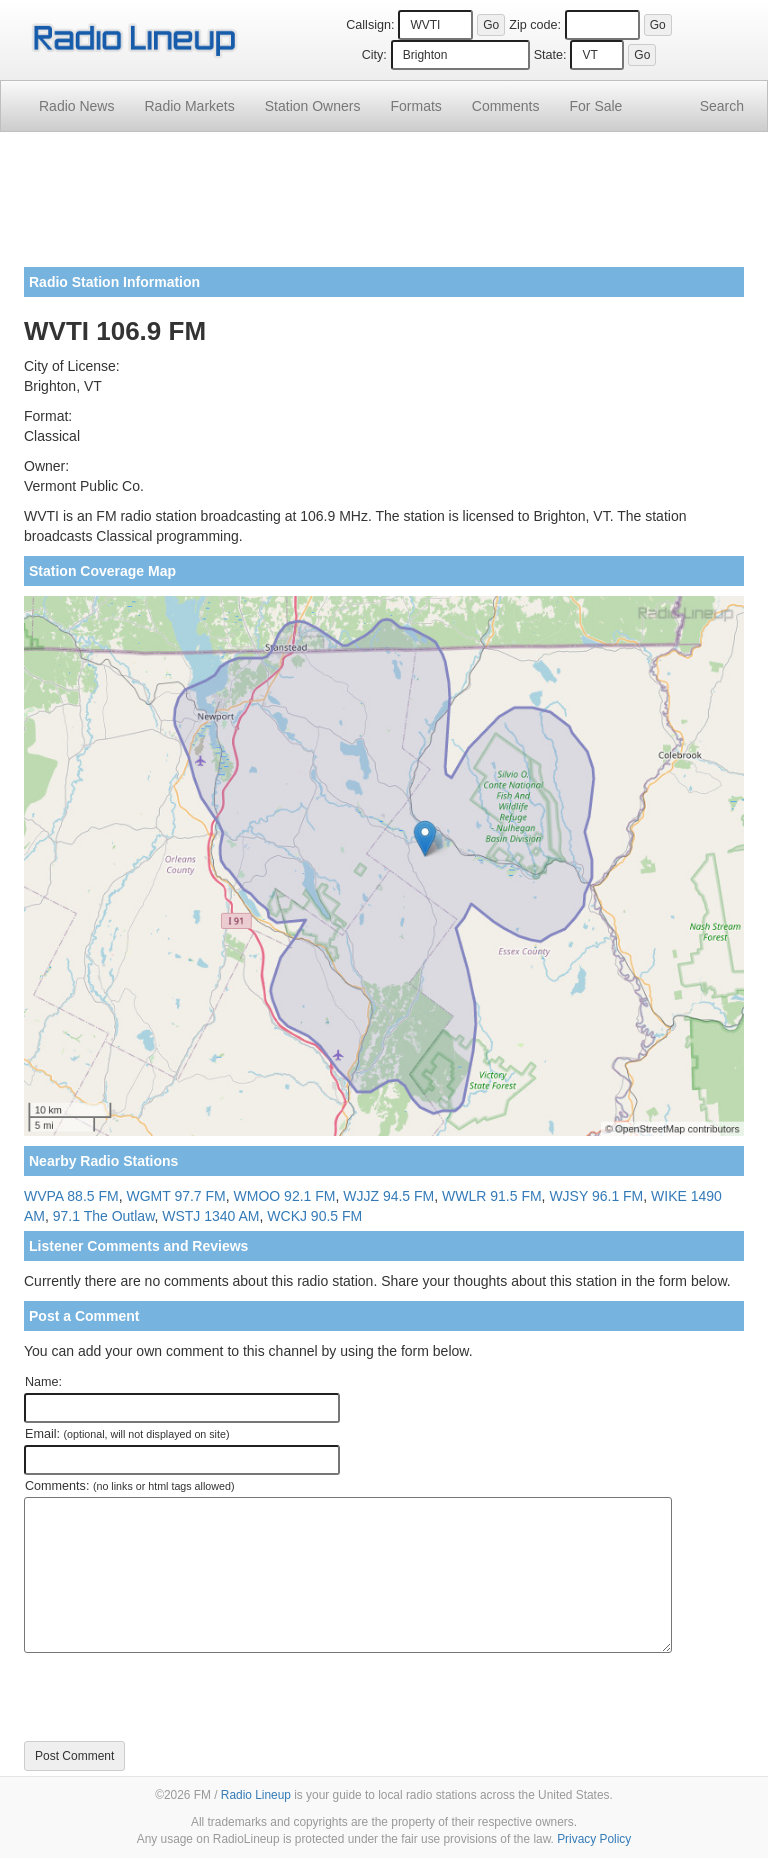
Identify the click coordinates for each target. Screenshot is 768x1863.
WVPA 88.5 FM (71, 1196)
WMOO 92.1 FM (285, 1196)
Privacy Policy (594, 1839)
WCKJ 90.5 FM (314, 1216)
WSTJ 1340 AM (210, 1216)
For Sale (596, 106)
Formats (415, 106)
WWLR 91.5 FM (492, 1196)
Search (722, 106)
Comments (506, 106)
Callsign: (370, 25)
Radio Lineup (256, 1795)
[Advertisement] (384, 207)
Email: (127, 1434)
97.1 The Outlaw (104, 1216)
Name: (43, 1382)
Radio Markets (189, 106)
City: (374, 55)
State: (550, 55)
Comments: (129, 1486)
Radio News (76, 106)
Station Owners (313, 106)
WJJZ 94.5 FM (388, 1196)
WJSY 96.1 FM (596, 1196)
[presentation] (176, 1697)
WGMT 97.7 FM (175, 1196)
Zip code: (535, 25)
